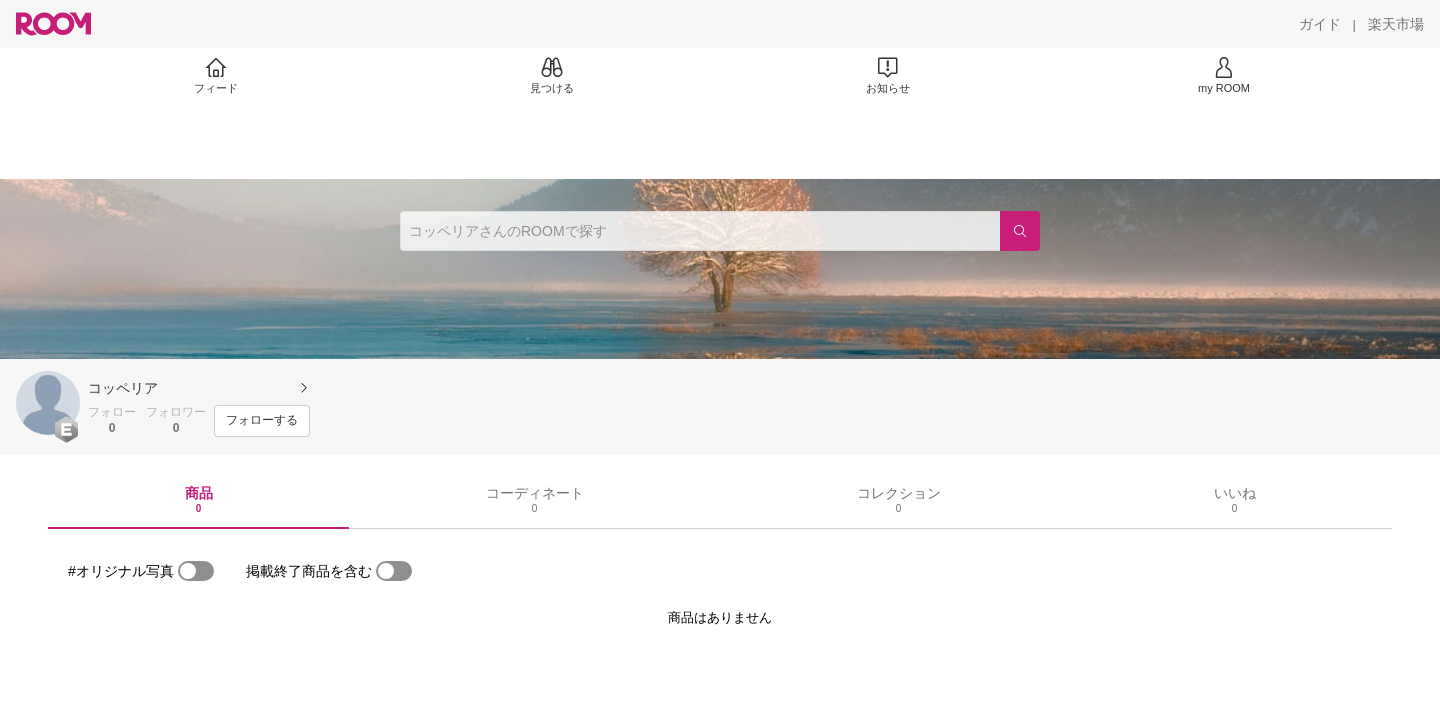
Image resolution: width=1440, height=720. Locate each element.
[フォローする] (262, 421)
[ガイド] (1320, 24)
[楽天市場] (1396, 24)
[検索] (1020, 231)
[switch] (196, 571)
